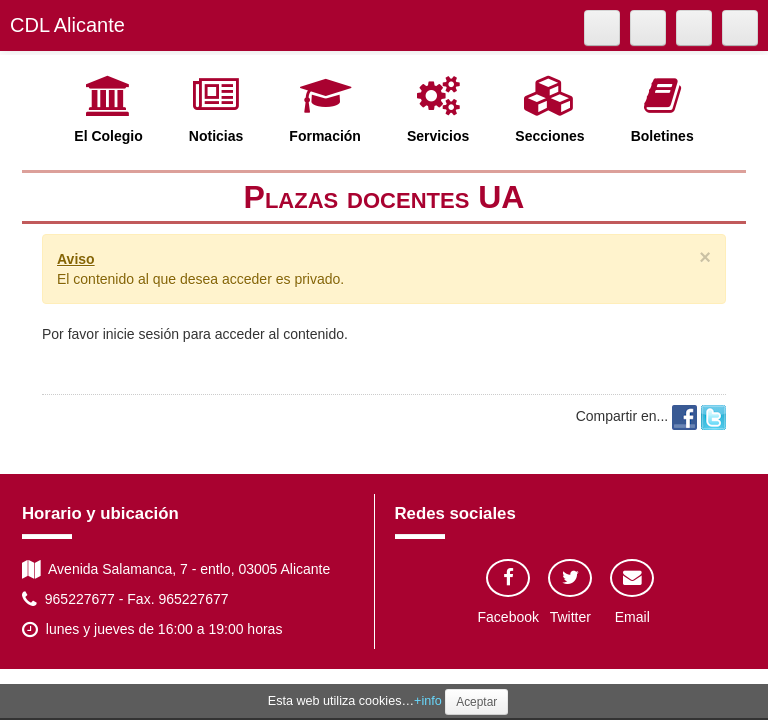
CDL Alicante (67, 25)
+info (428, 701)
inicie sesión (141, 334)
